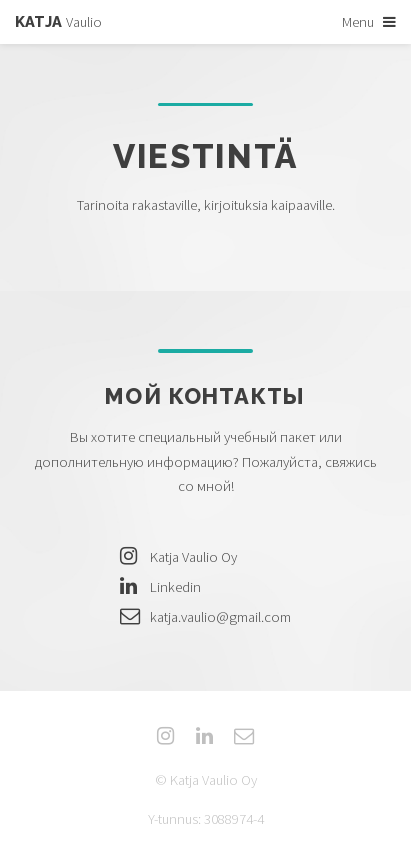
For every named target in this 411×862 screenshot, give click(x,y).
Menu (358, 22)
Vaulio (58, 22)
